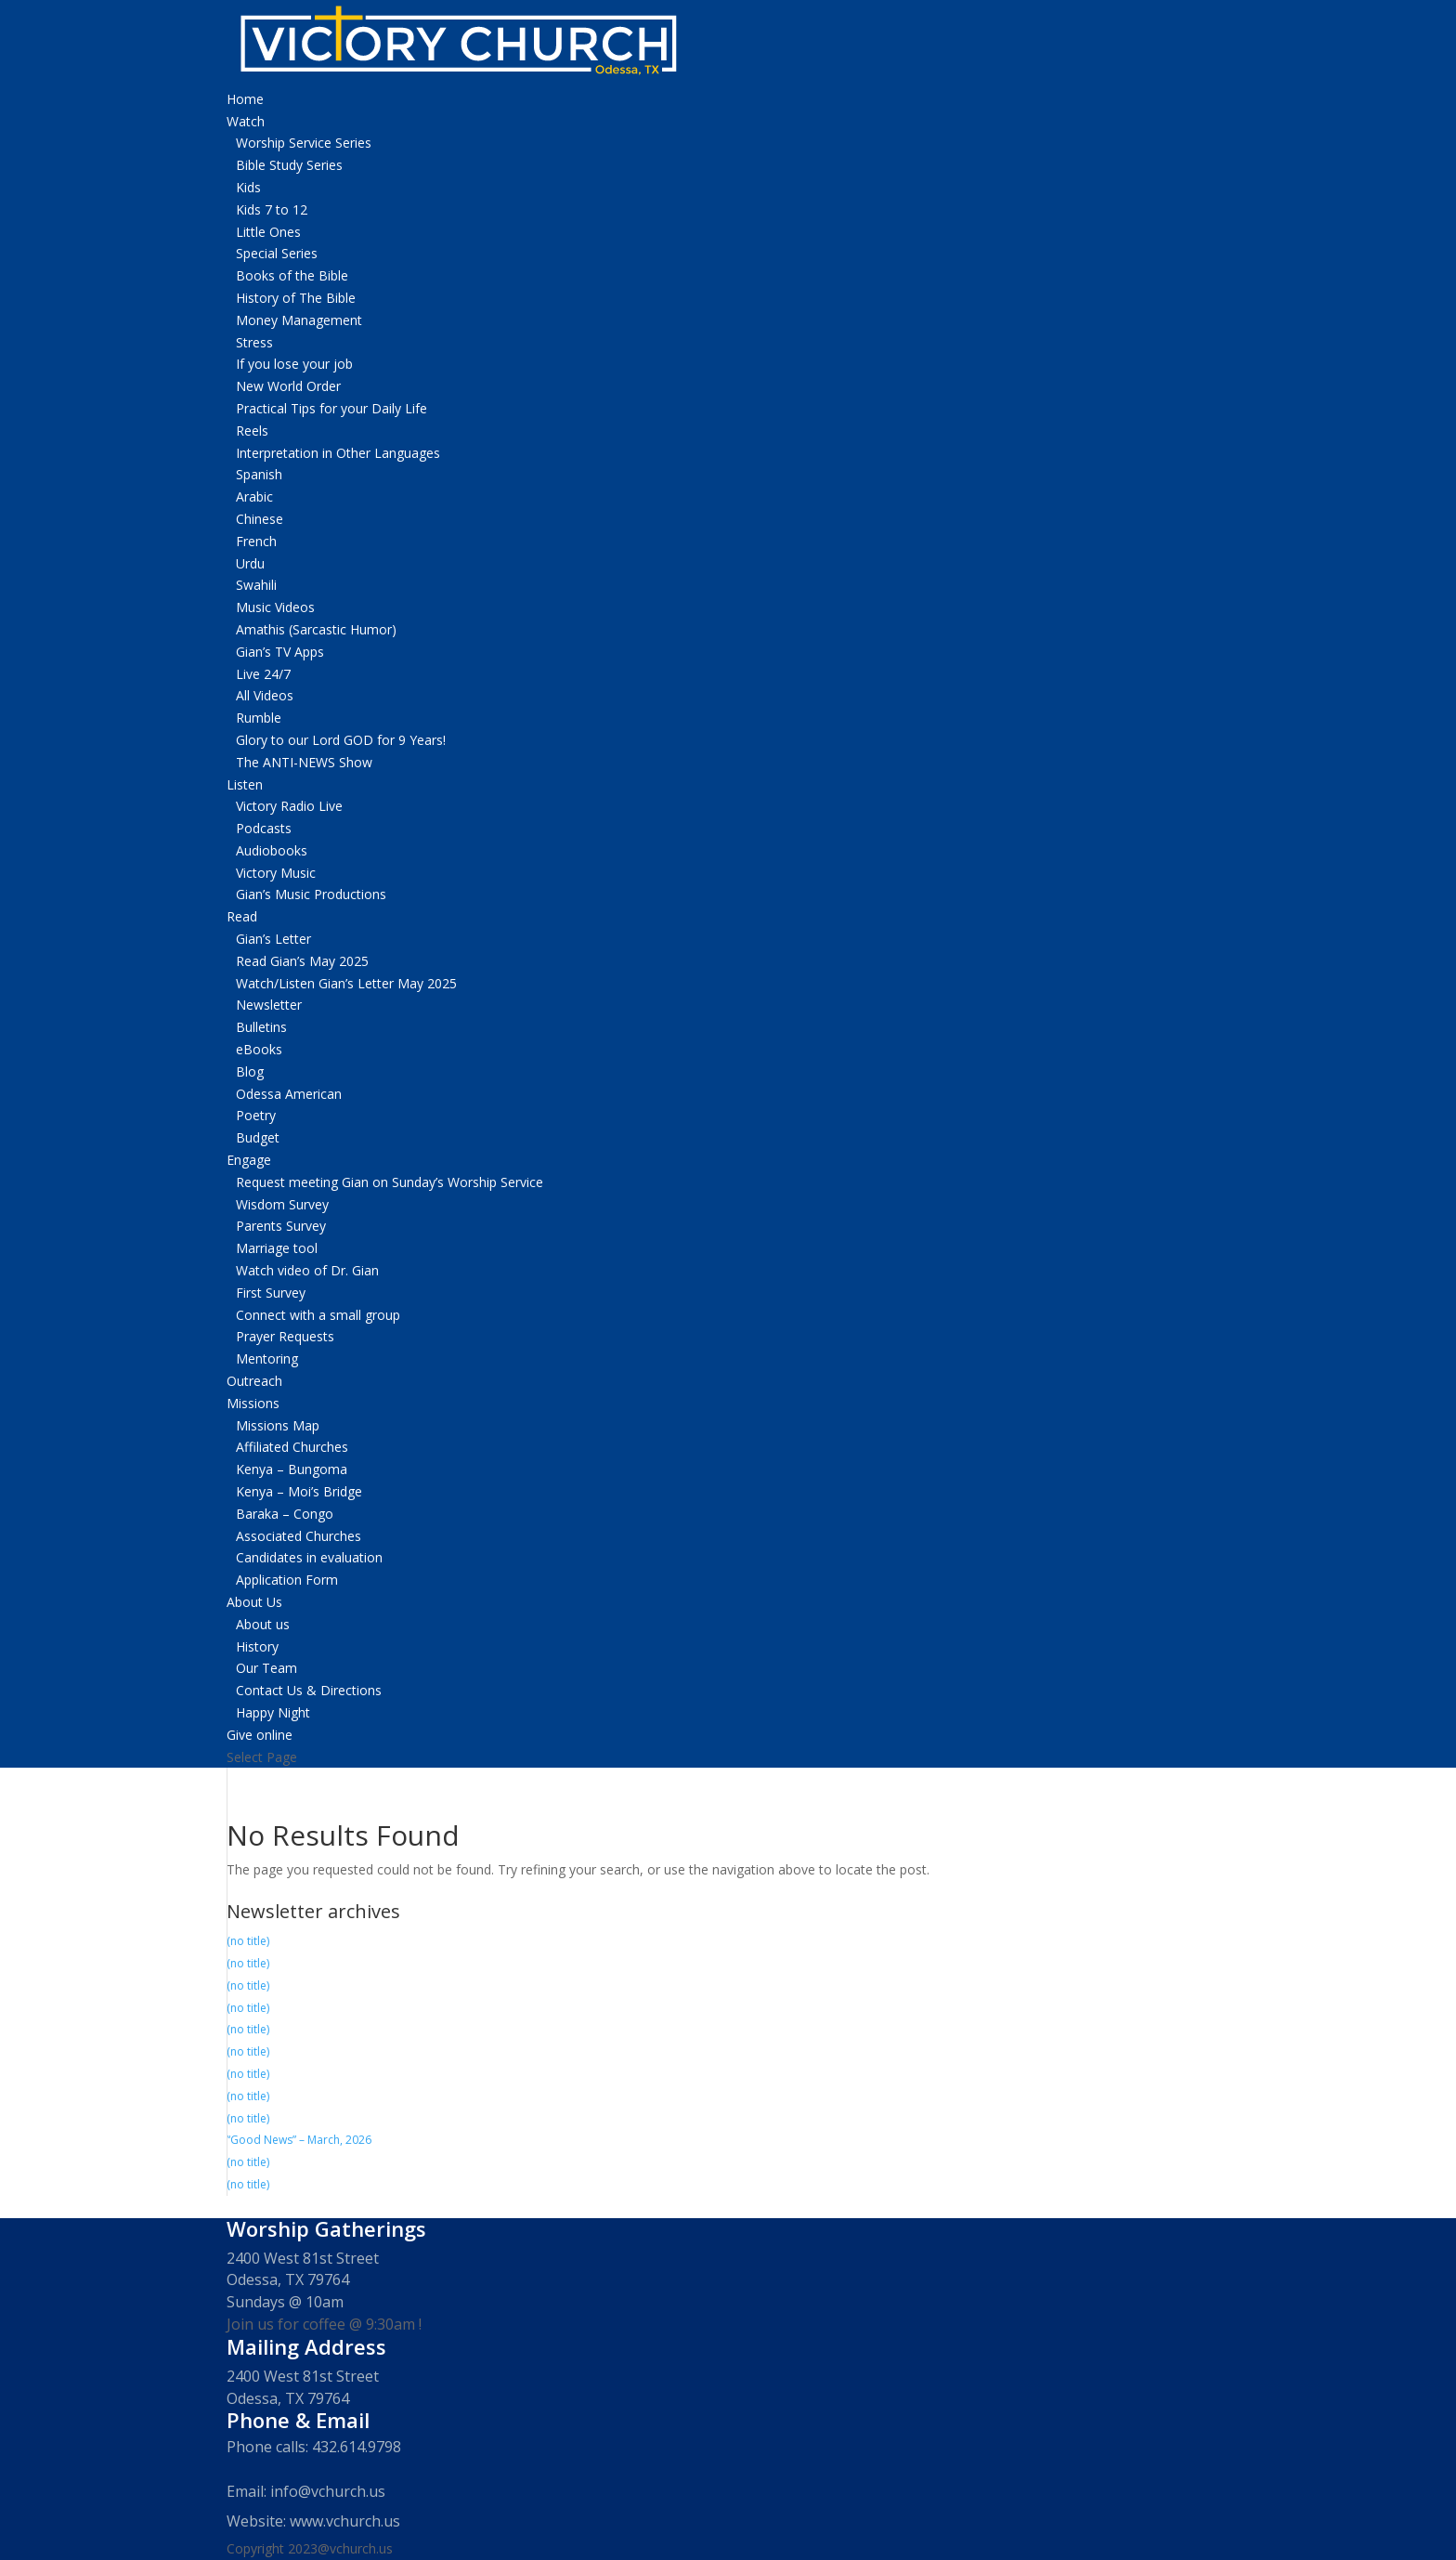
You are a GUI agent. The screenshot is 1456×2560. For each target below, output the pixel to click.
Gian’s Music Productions (311, 894)
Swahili (256, 585)
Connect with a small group (318, 1315)
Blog (250, 1071)
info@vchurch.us (327, 2491)
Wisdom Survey (282, 1204)
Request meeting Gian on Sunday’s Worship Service (389, 1182)
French (256, 541)
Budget (258, 1137)
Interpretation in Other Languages (338, 453)
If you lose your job (294, 363)
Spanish (259, 474)
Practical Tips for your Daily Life (331, 408)
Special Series (277, 253)
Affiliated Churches (292, 1447)
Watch (246, 121)
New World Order (288, 386)
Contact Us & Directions (309, 1690)
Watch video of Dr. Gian (307, 1270)
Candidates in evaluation (309, 1557)
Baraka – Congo (284, 1513)
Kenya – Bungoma (291, 1469)
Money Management (299, 320)
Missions (253, 1403)
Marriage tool (277, 1248)
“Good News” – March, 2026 (299, 2140)
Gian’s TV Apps (280, 651)
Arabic (254, 496)
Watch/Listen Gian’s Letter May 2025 (346, 983)
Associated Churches (298, 1536)
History (257, 1646)
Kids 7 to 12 (271, 209)
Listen (245, 784)
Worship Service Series (303, 142)
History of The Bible (296, 298)
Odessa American (289, 1094)
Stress (254, 342)
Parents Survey (281, 1225)
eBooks (259, 1049)
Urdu (250, 563)
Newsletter (269, 1004)
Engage (249, 1160)
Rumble (258, 717)
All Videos (264, 695)
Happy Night (273, 1712)
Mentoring (267, 1358)
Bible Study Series (289, 165)
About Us (254, 1602)
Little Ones (268, 232)
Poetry (256, 1115)
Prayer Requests (285, 1336)
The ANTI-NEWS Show (304, 762)
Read (242, 916)
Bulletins (261, 1027)
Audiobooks (271, 850)
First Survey (271, 1292)
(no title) (248, 1941)
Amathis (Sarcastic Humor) (316, 629)
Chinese (259, 519)
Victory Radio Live (289, 806)
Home (245, 99)
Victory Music (276, 873)
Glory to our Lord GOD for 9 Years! (341, 740)
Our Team (266, 1668)
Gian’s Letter (273, 938)
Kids (248, 187)
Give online (259, 1735)
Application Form (287, 1579)
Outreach (254, 1381)
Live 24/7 (263, 674)
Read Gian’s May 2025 (302, 961)
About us (263, 1624)
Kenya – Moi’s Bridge (299, 1491)
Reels (252, 430)
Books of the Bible (292, 275)
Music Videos (275, 607)
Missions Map (277, 1425)
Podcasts (264, 828)
